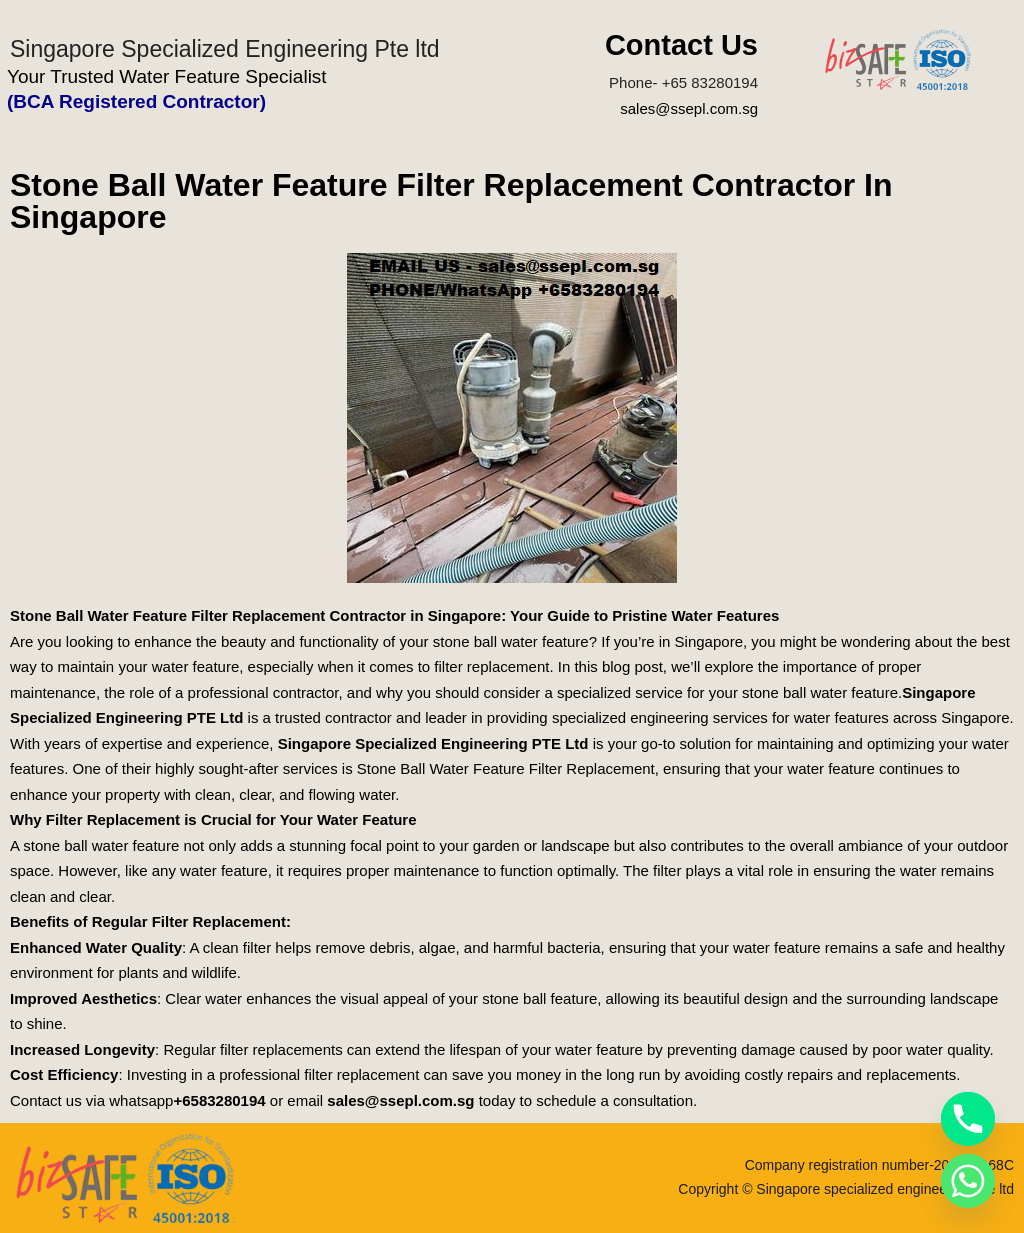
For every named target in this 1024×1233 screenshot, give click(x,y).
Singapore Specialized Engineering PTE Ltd (433, 743)
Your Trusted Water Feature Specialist (167, 76)
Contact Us (681, 45)
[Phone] (968, 1119)
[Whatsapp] (968, 1181)
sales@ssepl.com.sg (689, 108)
